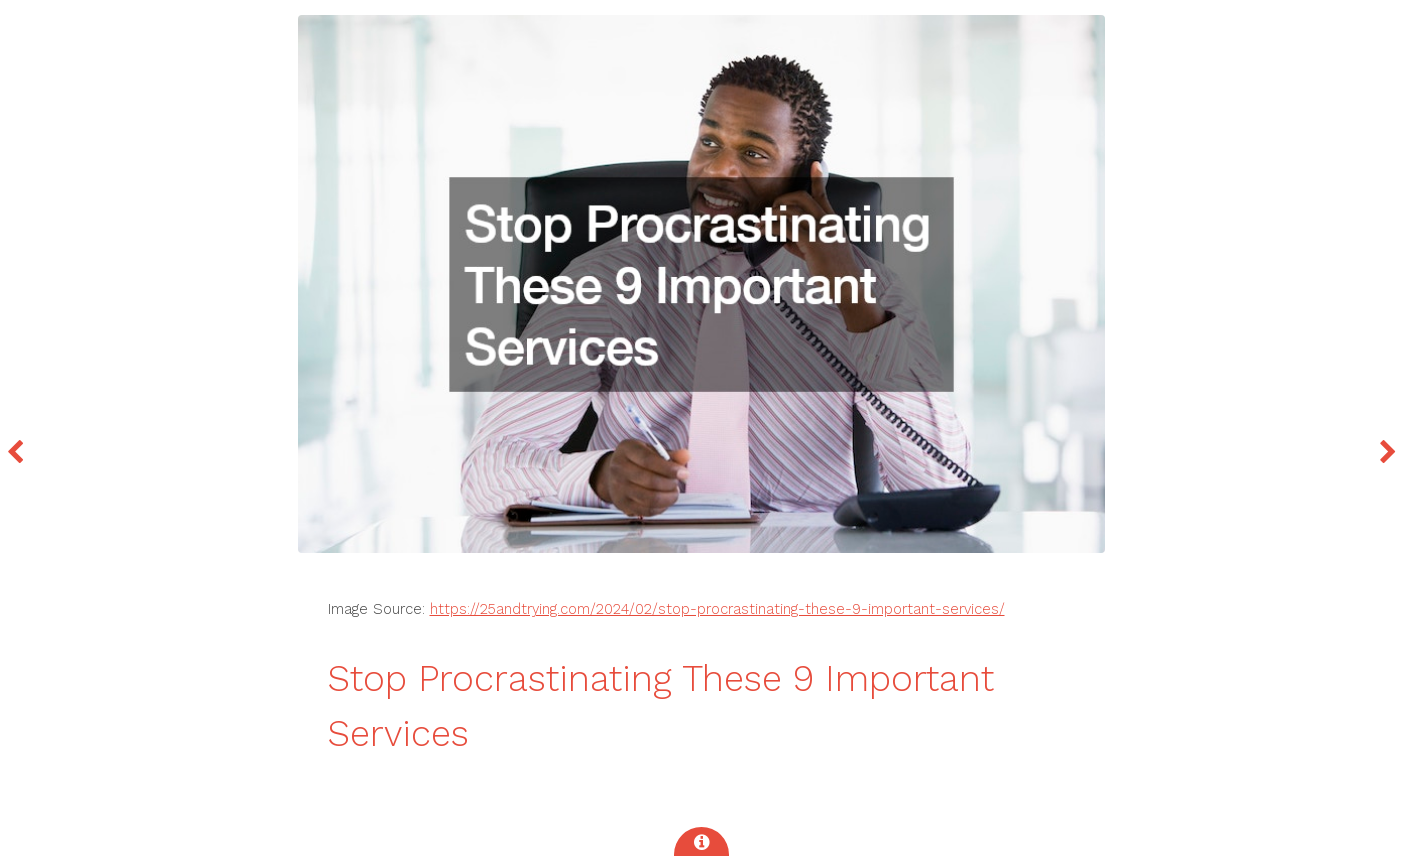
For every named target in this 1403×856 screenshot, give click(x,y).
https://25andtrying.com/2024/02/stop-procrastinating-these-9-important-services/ (717, 609)
